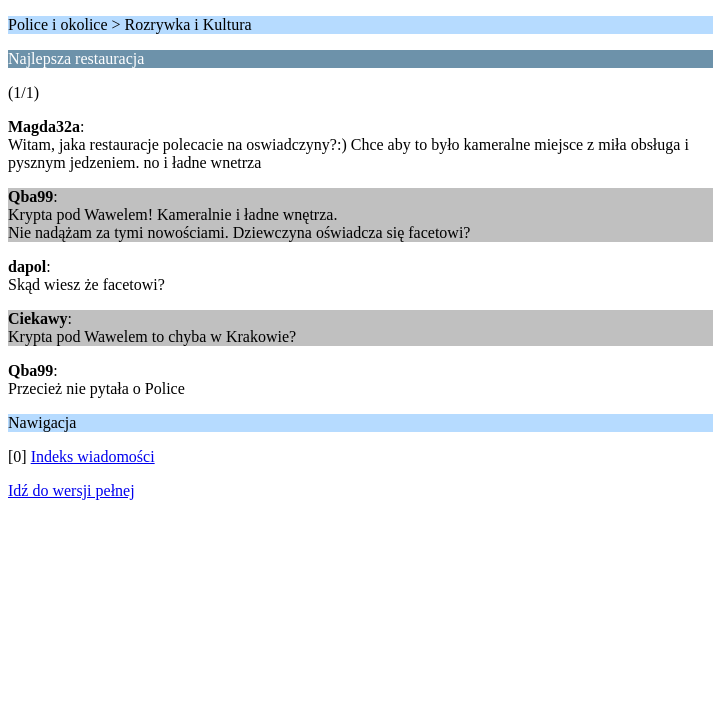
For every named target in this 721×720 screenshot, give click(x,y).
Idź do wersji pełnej (71, 490)
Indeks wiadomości (93, 456)
